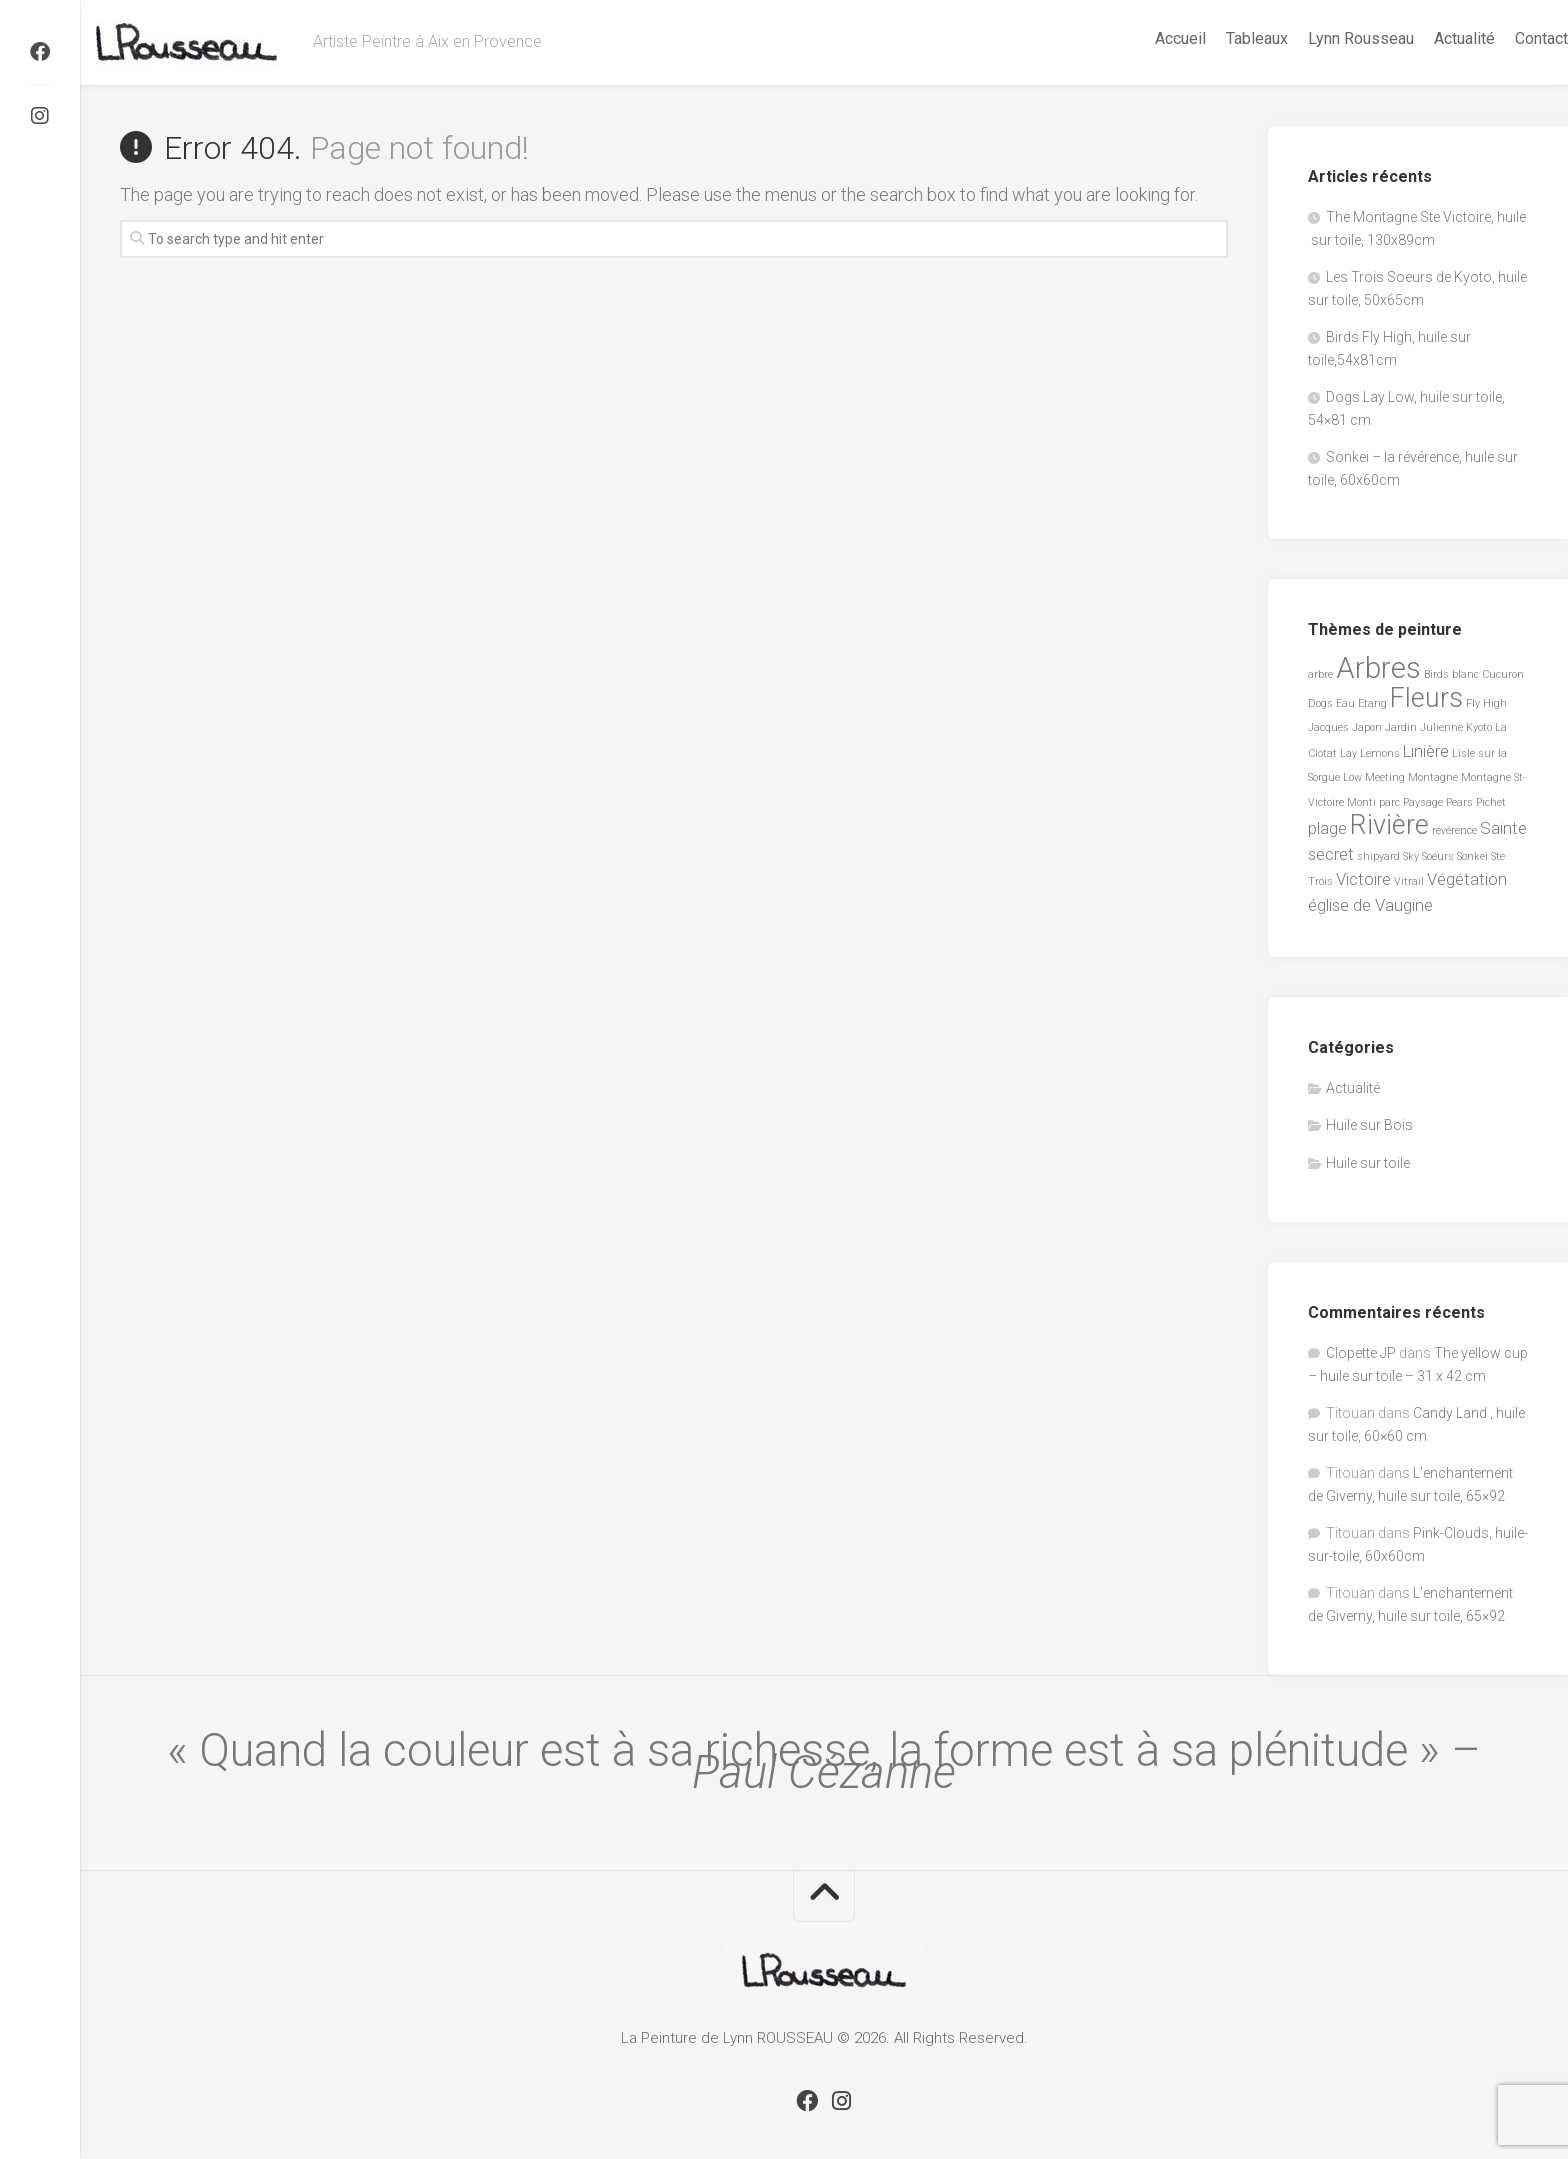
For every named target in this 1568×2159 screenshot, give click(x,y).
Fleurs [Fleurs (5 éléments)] (1426, 698)
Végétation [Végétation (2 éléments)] (1467, 879)
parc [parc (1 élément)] (1389, 802)
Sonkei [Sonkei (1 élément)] (1472, 856)
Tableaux (1217, 38)
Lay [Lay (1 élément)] (1348, 753)
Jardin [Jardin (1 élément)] (1401, 727)
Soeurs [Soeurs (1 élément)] (1438, 856)
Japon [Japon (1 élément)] (1367, 727)
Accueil (1140, 38)
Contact (1501, 38)
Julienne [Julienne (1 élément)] (1441, 727)
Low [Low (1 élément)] (1352, 777)
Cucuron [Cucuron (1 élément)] (1503, 674)
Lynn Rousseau (1321, 38)
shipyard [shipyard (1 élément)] (1378, 856)
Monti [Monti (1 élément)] (1361, 802)
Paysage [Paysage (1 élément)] (1423, 802)
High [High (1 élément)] (1495, 703)
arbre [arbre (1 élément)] (1320, 674)
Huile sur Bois (1369, 1125)
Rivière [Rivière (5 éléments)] (1389, 825)
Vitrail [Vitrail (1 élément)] (1409, 881)
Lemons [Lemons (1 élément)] (1380, 753)
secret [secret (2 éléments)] (1331, 854)
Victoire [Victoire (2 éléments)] (1363, 879)
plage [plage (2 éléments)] (1327, 828)
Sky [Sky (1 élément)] (1411, 856)
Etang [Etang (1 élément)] (1372, 703)
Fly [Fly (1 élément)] (1473, 703)
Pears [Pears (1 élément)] (1459, 802)
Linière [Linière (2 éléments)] (1426, 751)
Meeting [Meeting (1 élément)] (1385, 777)
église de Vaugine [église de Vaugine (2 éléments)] (1370, 905)
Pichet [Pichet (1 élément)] (1491, 802)
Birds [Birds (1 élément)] (1436, 674)
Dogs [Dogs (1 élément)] (1320, 703)
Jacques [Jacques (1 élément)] (1328, 727)
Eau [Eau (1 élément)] (1345, 703)
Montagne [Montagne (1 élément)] (1433, 777)
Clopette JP (1361, 1353)
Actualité (1424, 38)
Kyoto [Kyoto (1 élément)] (1479, 727)
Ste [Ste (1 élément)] (1498, 856)
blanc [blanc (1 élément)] (1465, 674)
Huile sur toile (1368, 1163)
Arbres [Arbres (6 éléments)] (1378, 668)
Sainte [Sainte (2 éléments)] (1503, 828)
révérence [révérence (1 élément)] (1454, 830)
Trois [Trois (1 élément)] (1320, 881)
